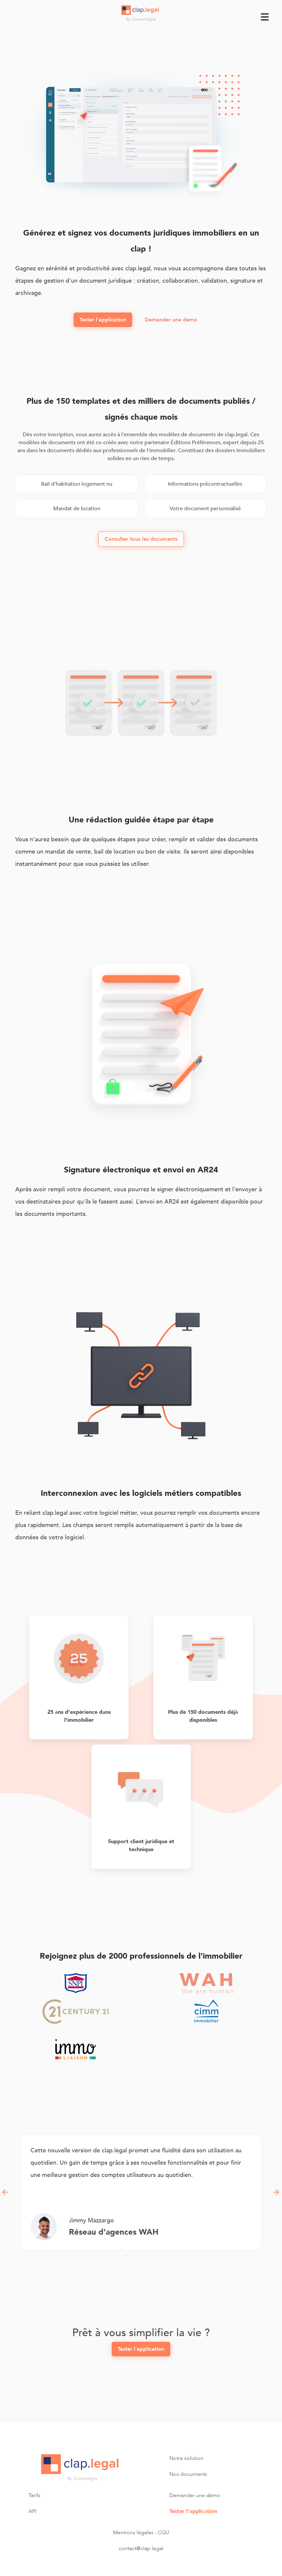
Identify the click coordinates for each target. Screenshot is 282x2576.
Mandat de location (76, 508)
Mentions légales (133, 2532)
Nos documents (188, 2474)
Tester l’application (193, 2511)
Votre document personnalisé (205, 508)
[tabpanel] (141, 2192)
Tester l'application (103, 319)
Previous (5, 2192)
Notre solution (186, 2458)
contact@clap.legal (141, 2548)
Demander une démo (194, 2495)
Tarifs (34, 2495)
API (32, 2511)
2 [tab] (136, 2255)
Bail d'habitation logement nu (76, 484)
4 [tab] (156, 2255)
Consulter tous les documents (141, 539)
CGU (163, 2532)
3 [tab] (146, 2255)
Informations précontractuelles (205, 484)
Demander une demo (171, 319)
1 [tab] (126, 2255)
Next (276, 2192)
